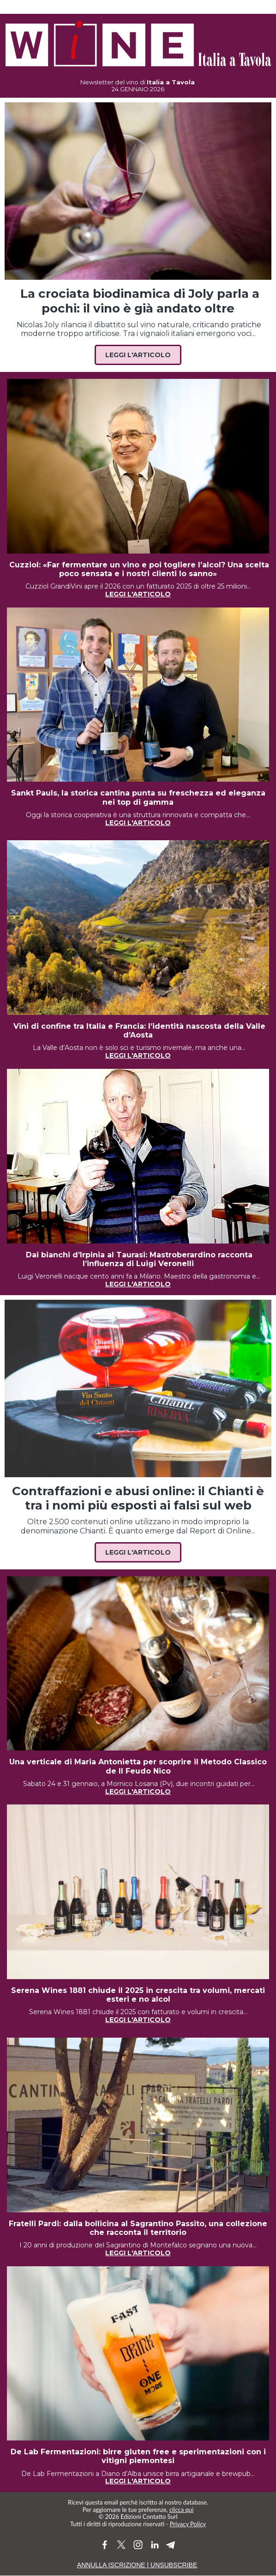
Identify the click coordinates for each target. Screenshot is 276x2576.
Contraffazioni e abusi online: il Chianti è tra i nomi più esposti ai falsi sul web (138, 1498)
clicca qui (181, 2509)
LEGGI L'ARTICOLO (138, 823)
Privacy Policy (188, 2524)
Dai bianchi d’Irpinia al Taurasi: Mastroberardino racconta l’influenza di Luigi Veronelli (138, 1259)
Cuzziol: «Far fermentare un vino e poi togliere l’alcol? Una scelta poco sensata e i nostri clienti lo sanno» (138, 569)
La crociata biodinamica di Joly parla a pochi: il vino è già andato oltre (138, 300)
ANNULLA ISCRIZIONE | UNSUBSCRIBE (137, 2565)
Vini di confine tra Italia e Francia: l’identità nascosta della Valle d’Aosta (138, 1030)
